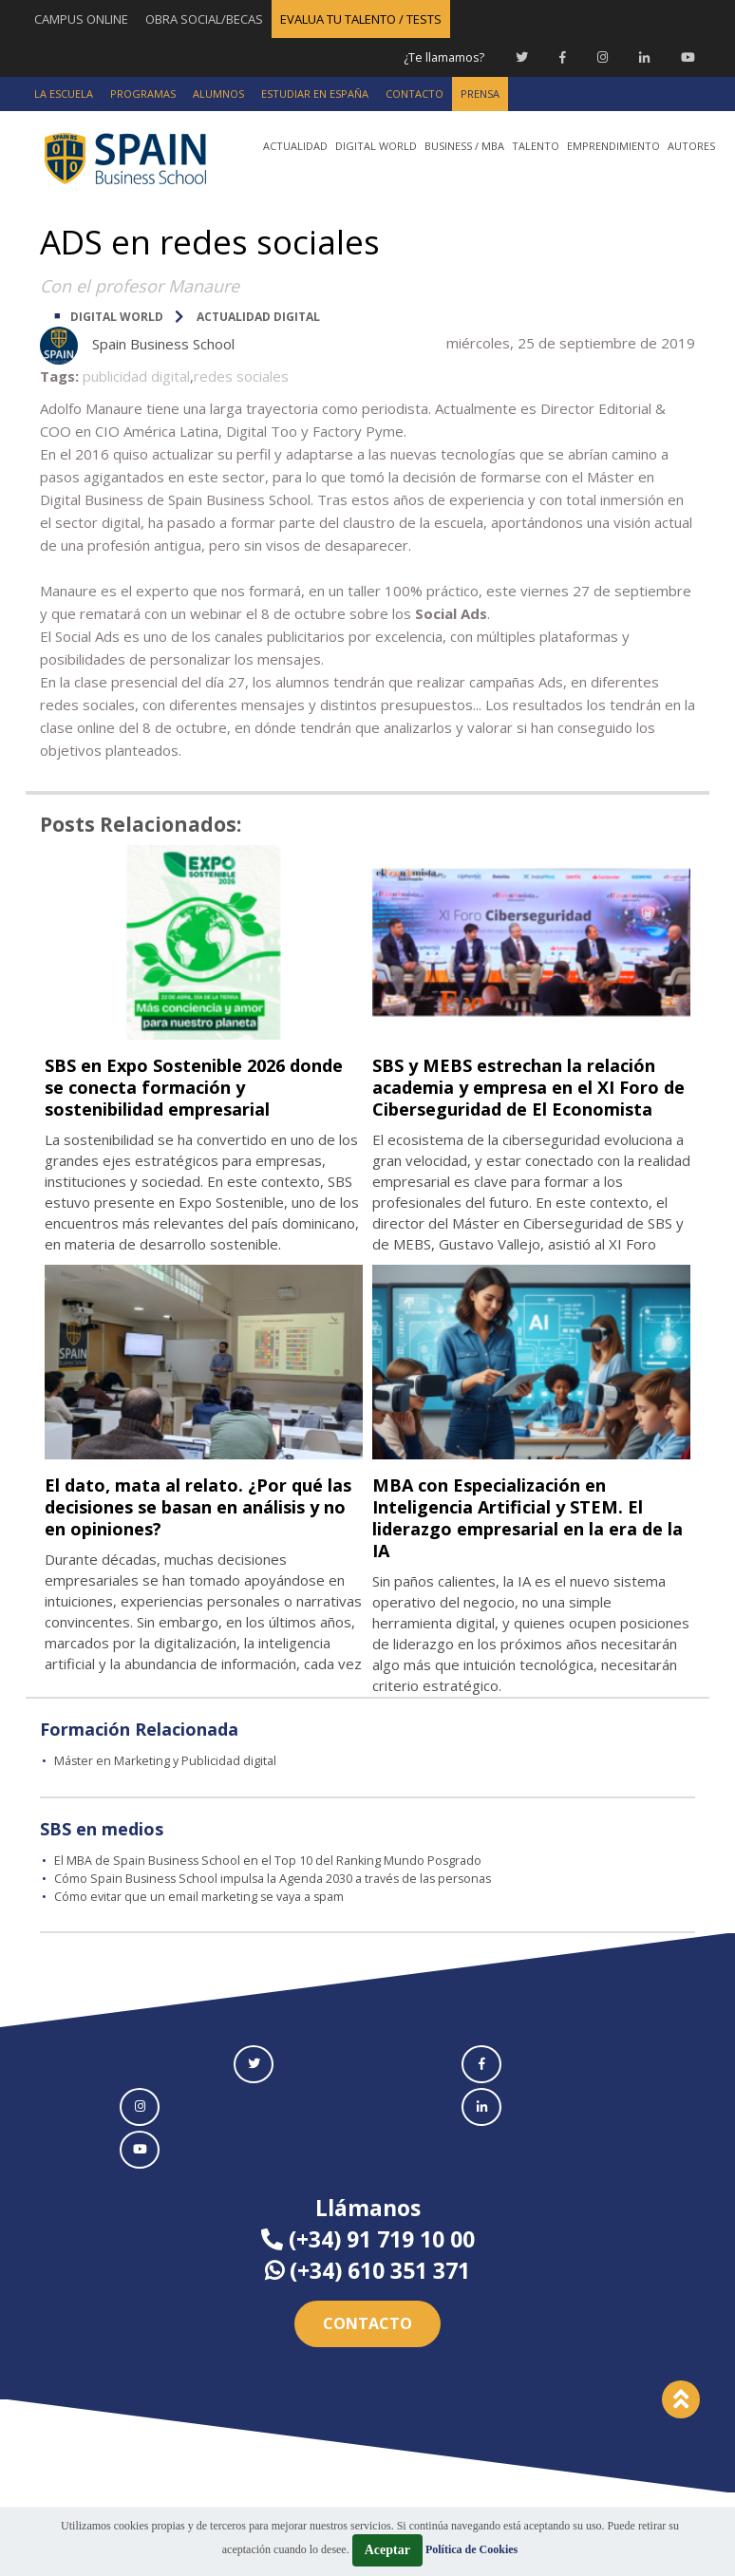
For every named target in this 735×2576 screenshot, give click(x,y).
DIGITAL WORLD (116, 316)
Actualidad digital (258, 316)
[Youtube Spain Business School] (688, 57)
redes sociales (241, 375)
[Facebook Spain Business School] (562, 57)
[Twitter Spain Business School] (521, 57)
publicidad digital (136, 375)
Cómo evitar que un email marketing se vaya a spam (205, 1916)
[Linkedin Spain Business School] (644, 57)
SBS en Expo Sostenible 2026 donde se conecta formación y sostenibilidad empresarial (191, 1085)
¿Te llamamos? (442, 57)
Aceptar (387, 2550)
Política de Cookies (471, 2549)
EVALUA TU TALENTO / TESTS (361, 19)
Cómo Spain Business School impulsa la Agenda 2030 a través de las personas (280, 1898)
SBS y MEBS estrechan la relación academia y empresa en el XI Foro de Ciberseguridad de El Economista (530, 1096)
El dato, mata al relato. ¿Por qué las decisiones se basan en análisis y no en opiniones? (202, 1527)
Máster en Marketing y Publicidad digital (168, 1781)
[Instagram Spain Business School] (602, 57)
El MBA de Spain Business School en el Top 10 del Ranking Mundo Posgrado (271, 1881)
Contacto (367, 2343)
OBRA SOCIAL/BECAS (204, 19)
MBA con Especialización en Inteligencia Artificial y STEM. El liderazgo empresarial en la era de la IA (527, 1538)
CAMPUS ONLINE (81, 19)
